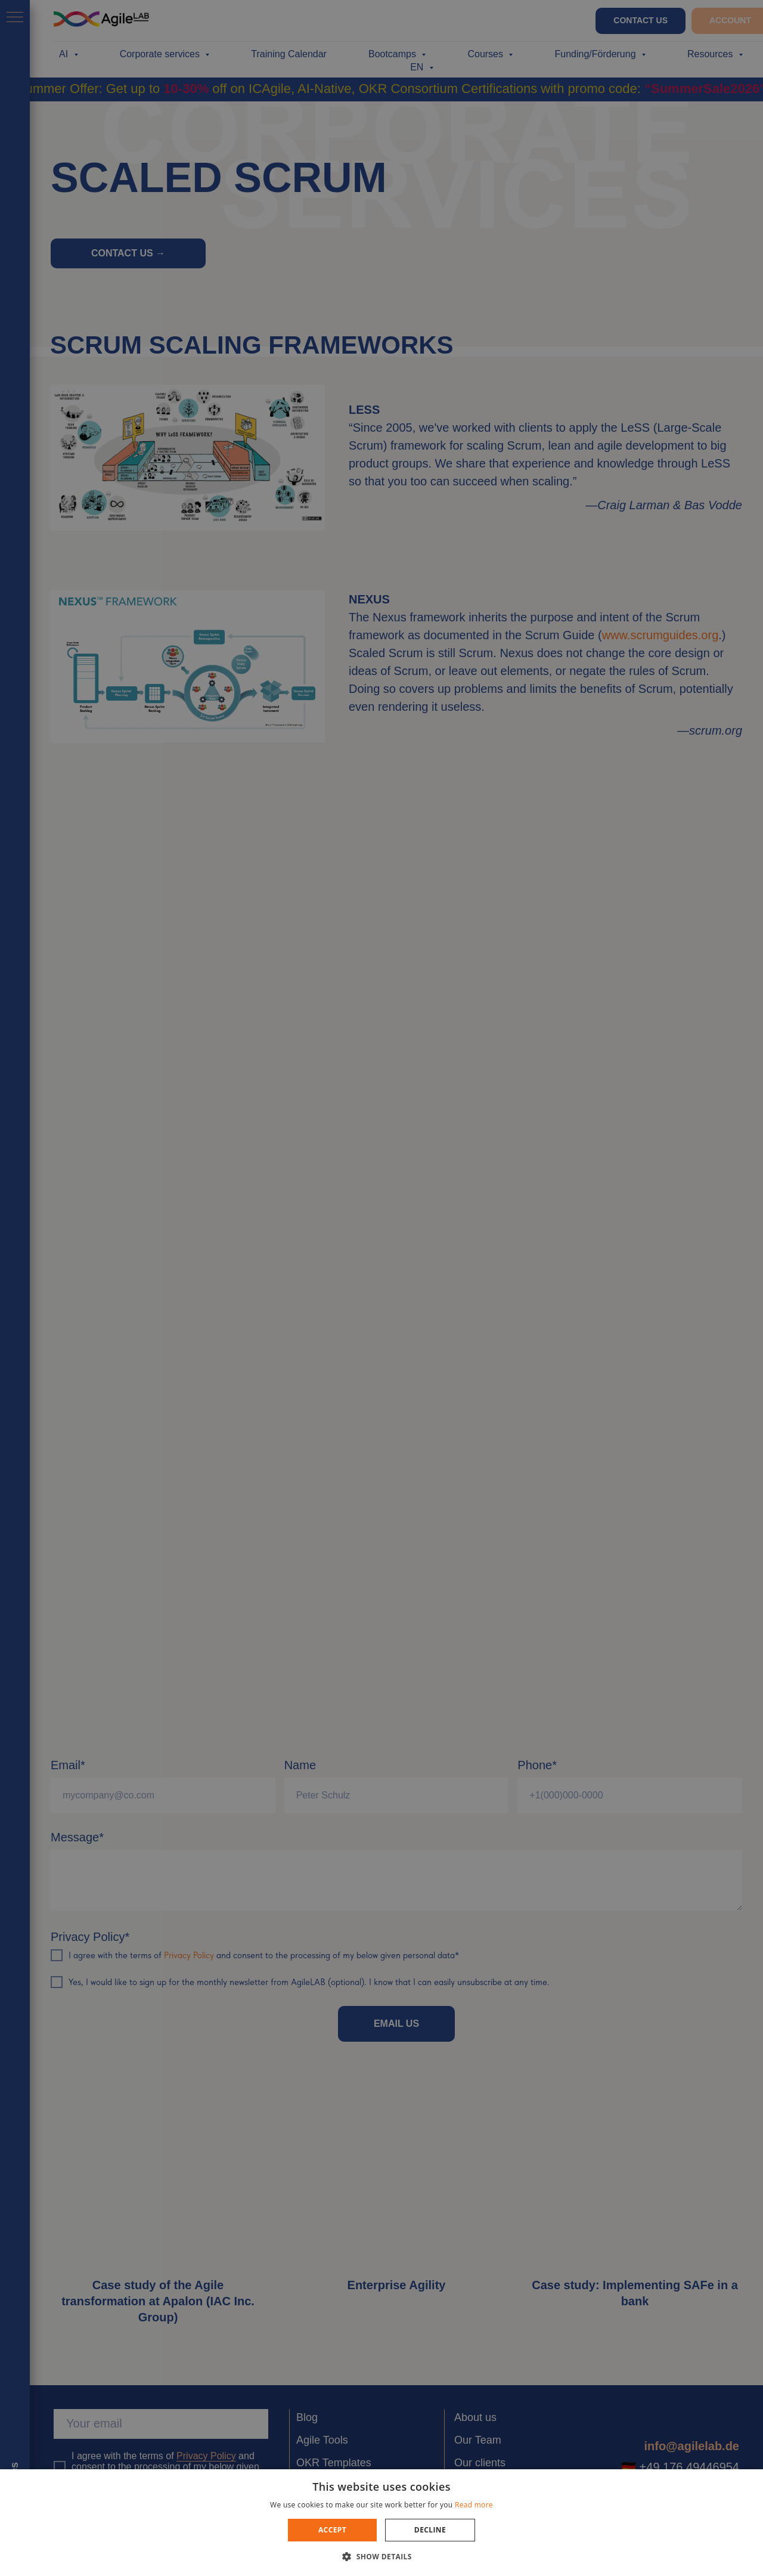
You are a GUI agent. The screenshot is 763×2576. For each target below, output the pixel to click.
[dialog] (381, 1288)
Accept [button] (332, 2530)
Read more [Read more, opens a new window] (474, 2505)
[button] (381, 2556)
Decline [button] (430, 2530)
